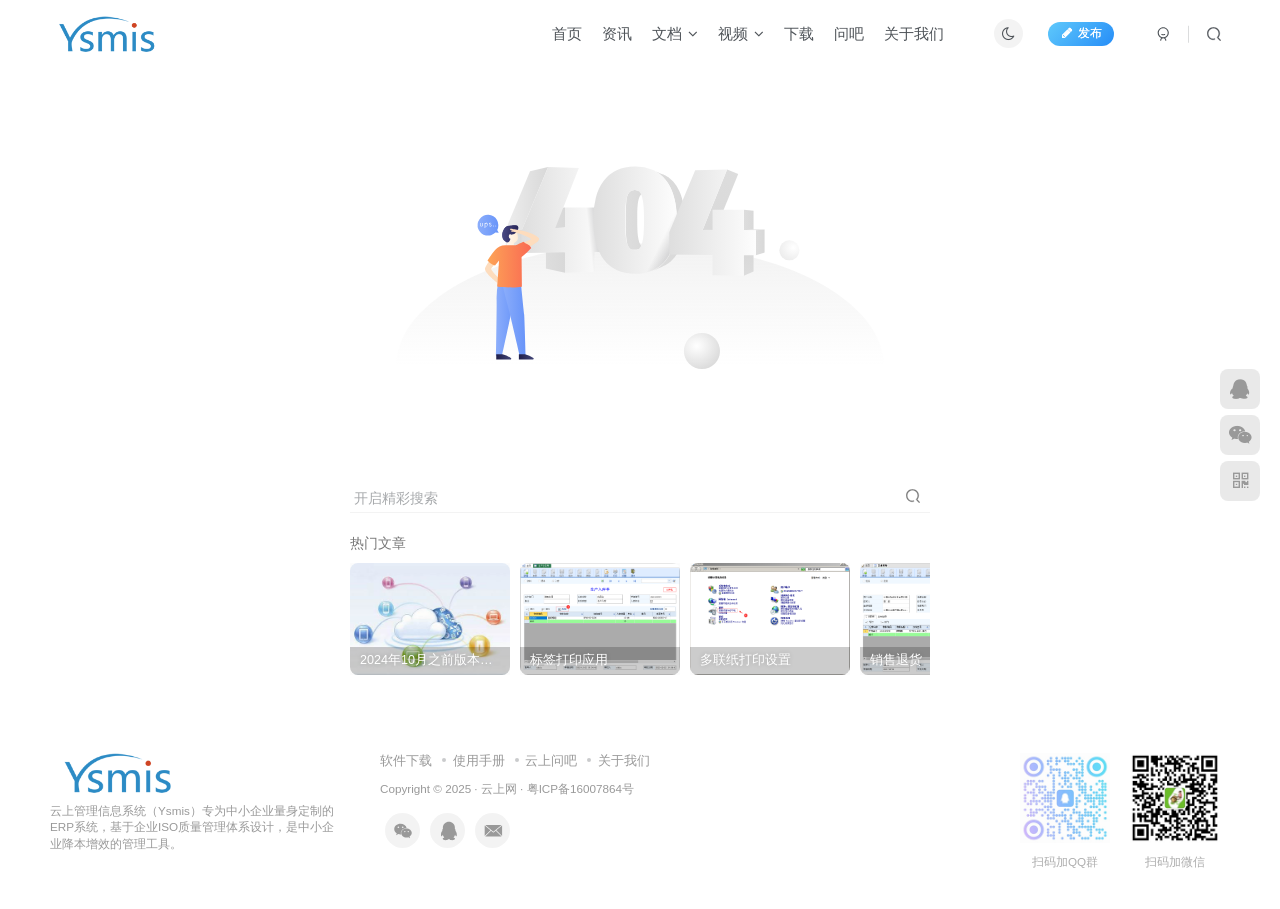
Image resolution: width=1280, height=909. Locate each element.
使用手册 (479, 760)
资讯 (617, 33)
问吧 (849, 33)
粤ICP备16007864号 (580, 788)
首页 (567, 33)
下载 (799, 33)
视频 (741, 33)
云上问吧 (551, 760)
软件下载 (406, 760)
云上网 (499, 788)
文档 (675, 33)
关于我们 (914, 33)
